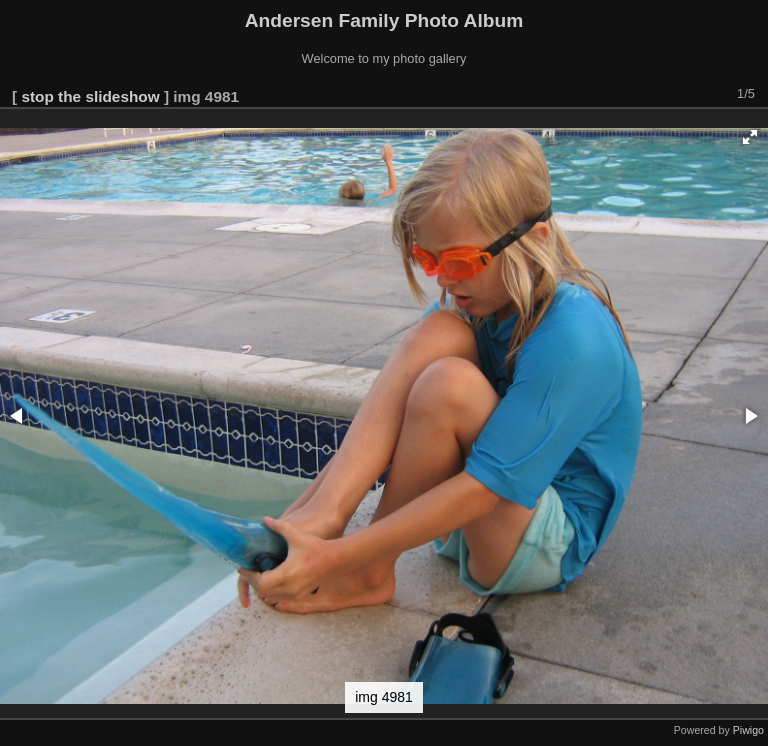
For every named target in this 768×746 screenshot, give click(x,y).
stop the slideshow (90, 96)
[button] (750, 137)
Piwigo (748, 730)
